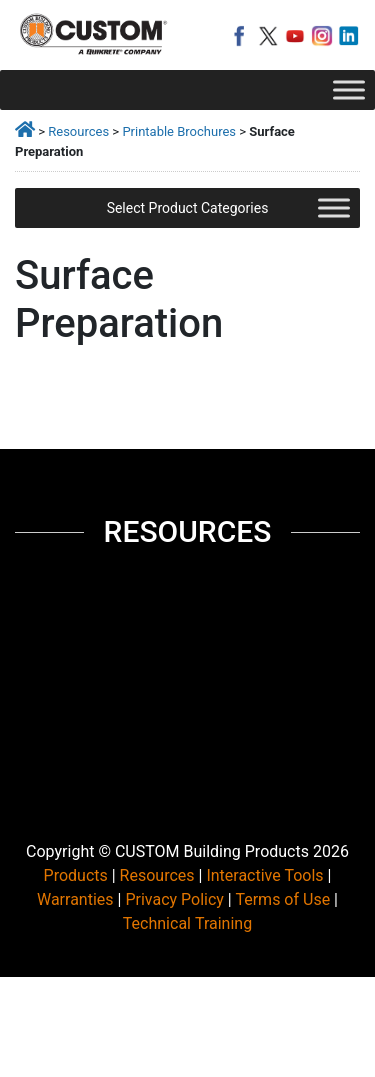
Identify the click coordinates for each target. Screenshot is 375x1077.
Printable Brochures (179, 131)
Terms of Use (282, 899)
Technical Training (187, 923)
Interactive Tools (264, 875)
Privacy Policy (174, 899)
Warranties (75, 899)
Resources (78, 131)
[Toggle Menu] (349, 89)
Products (76, 875)
